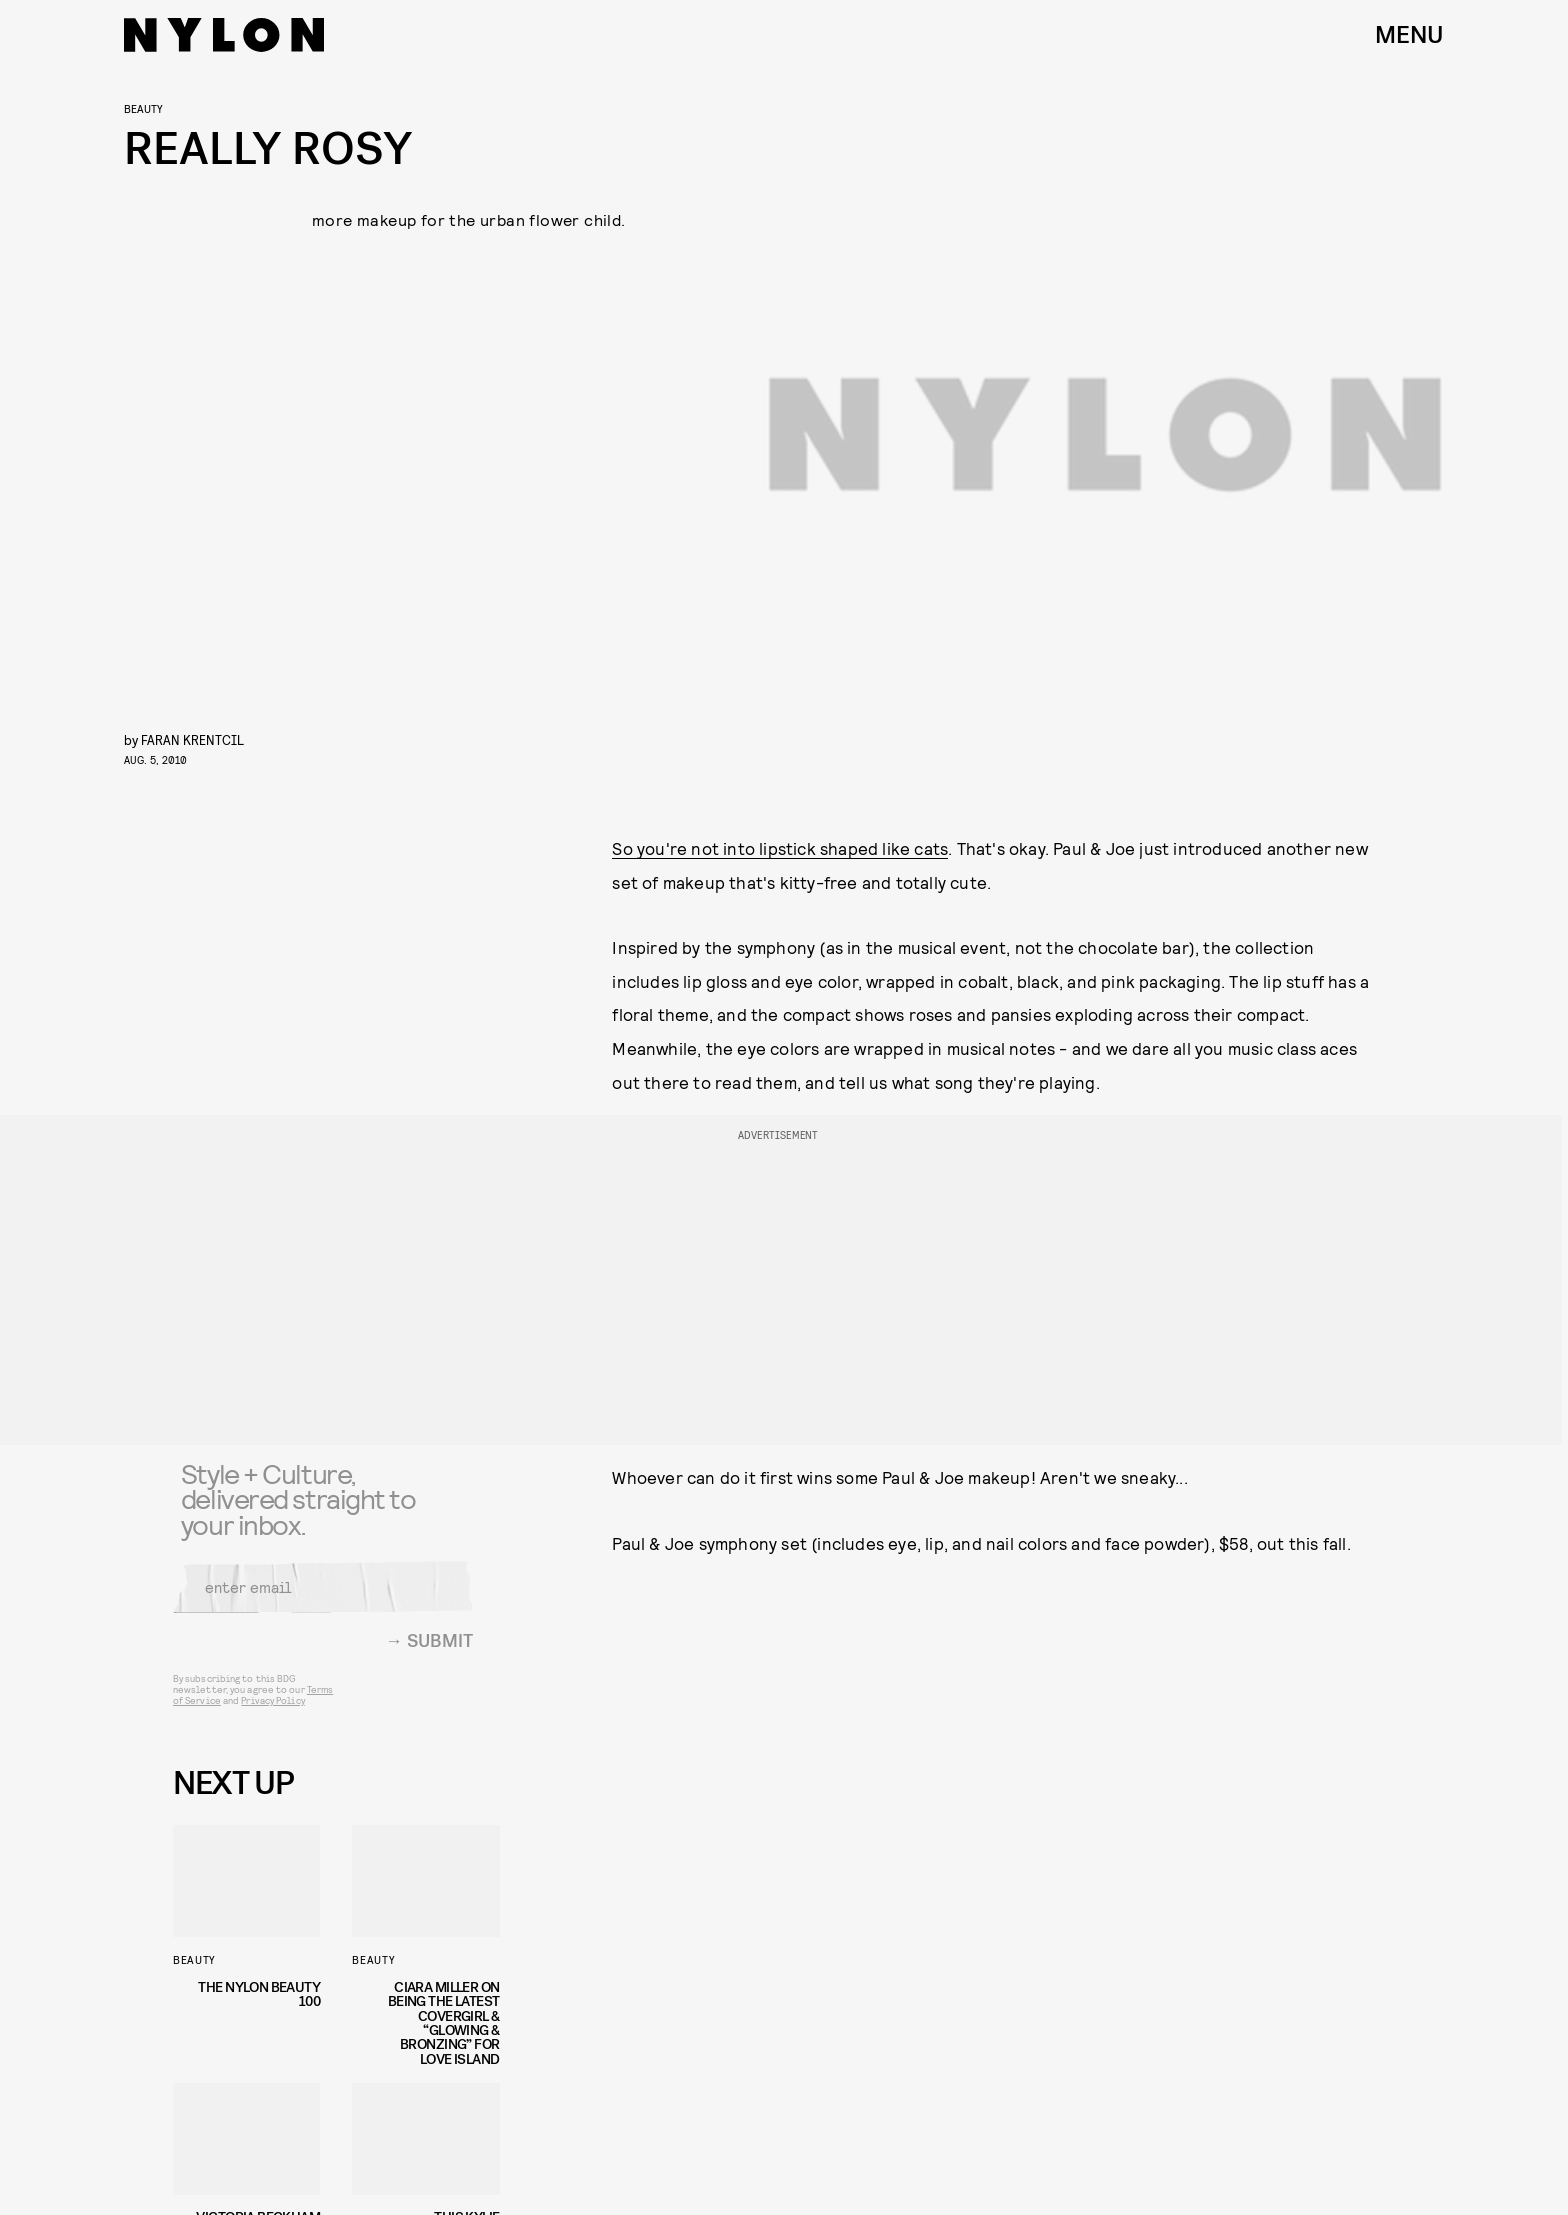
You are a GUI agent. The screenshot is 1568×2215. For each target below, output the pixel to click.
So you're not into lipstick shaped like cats (780, 848)
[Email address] (323, 1599)
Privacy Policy (272, 1712)
